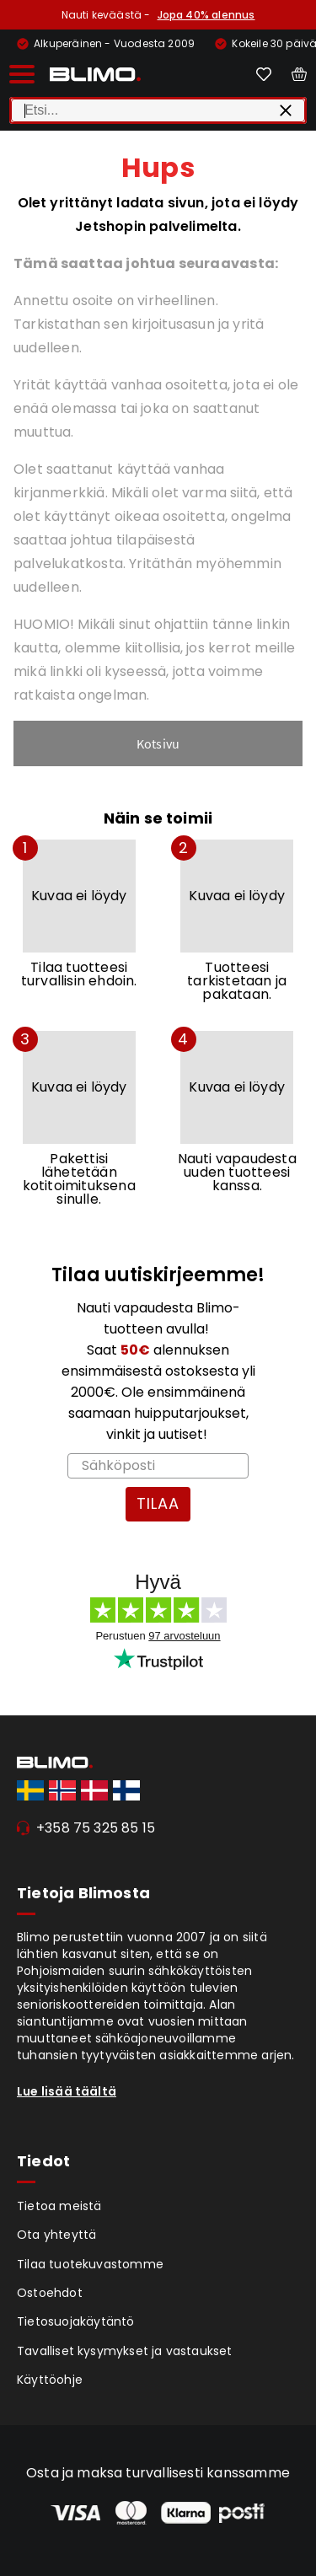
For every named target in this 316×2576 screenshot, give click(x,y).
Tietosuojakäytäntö (76, 2321)
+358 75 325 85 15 (95, 1828)
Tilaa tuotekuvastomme (90, 2264)
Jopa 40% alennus (206, 15)
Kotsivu (158, 743)
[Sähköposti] (158, 1466)
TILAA (158, 1503)
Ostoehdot (50, 2292)
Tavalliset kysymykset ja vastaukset (125, 2351)
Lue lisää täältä (66, 2091)
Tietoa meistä (59, 2206)
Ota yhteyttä (56, 2234)
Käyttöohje (50, 2379)
